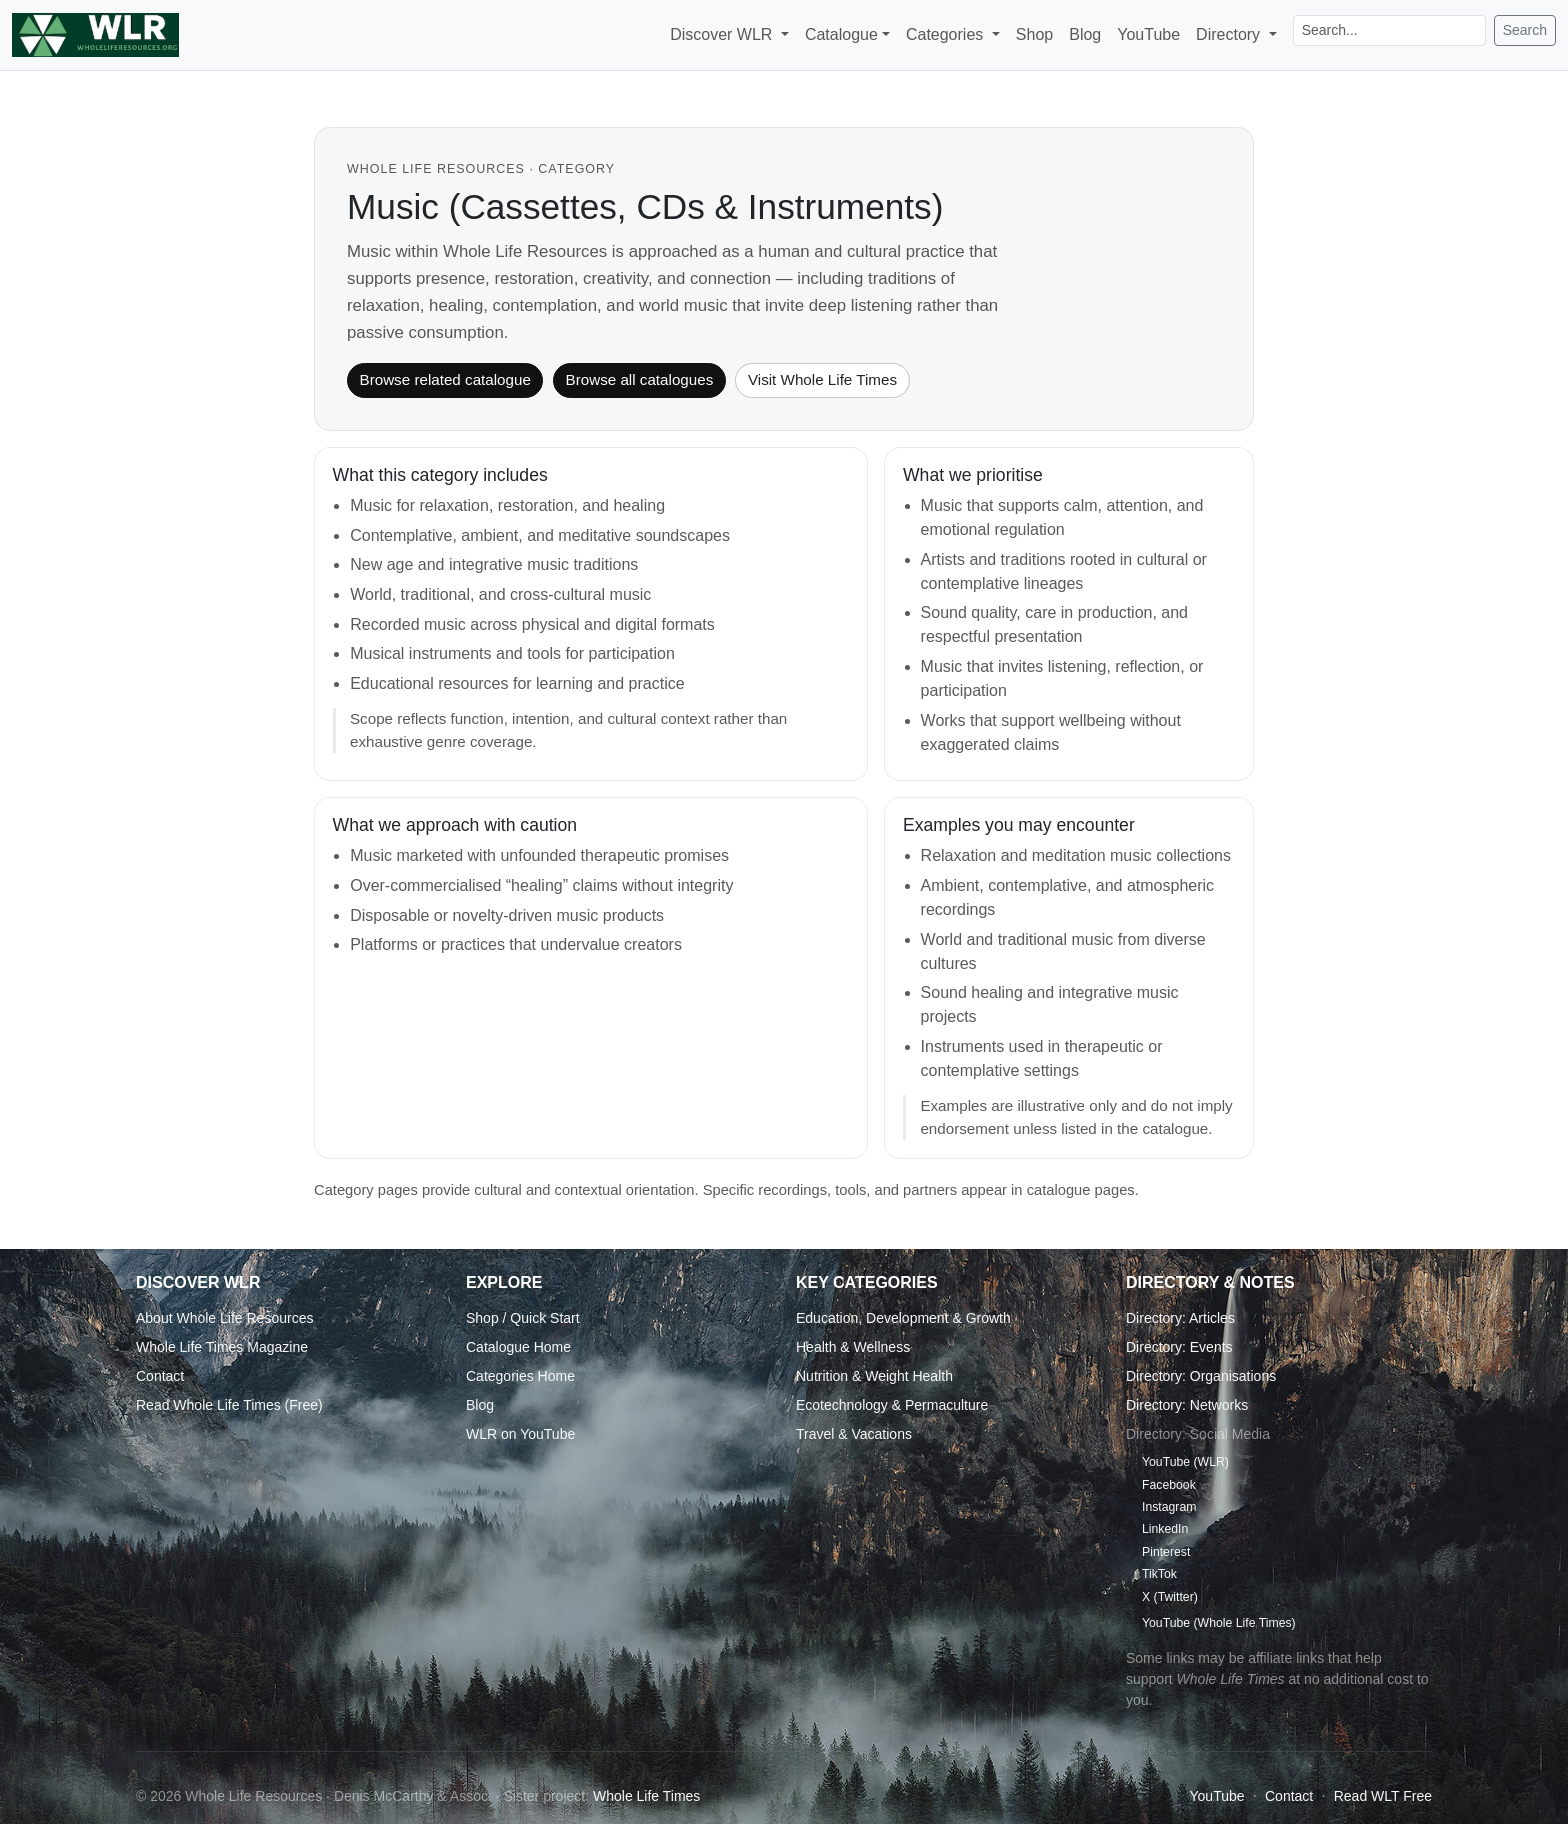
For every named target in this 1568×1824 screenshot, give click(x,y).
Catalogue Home (518, 1347)
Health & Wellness (853, 1347)
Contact (160, 1376)
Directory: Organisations (1201, 1376)
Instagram (1169, 1507)
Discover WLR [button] (723, 34)
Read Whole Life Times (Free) (229, 1405)
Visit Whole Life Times (822, 379)
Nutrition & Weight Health (874, 1376)
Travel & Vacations (854, 1434)
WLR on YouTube (520, 1434)
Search (1525, 30)
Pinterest (1166, 1552)
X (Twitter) (1170, 1597)
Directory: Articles (1180, 1318)
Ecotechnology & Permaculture (892, 1405)
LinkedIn (1165, 1529)
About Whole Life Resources (224, 1318)
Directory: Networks (1187, 1405)
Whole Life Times (646, 1796)
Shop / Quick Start (523, 1318)
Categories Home (520, 1376)
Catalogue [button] (841, 34)
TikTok (1159, 1574)
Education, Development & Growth (903, 1318)
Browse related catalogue (445, 379)
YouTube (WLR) (1185, 1462)
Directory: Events (1179, 1347)
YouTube (1148, 34)
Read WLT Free (1383, 1796)
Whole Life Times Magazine (222, 1347)
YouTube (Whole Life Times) (1219, 1623)
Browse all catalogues (640, 379)
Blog (1085, 34)
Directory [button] (1230, 34)
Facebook (1169, 1485)
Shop (1034, 34)
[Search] (1389, 30)
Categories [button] (947, 34)
